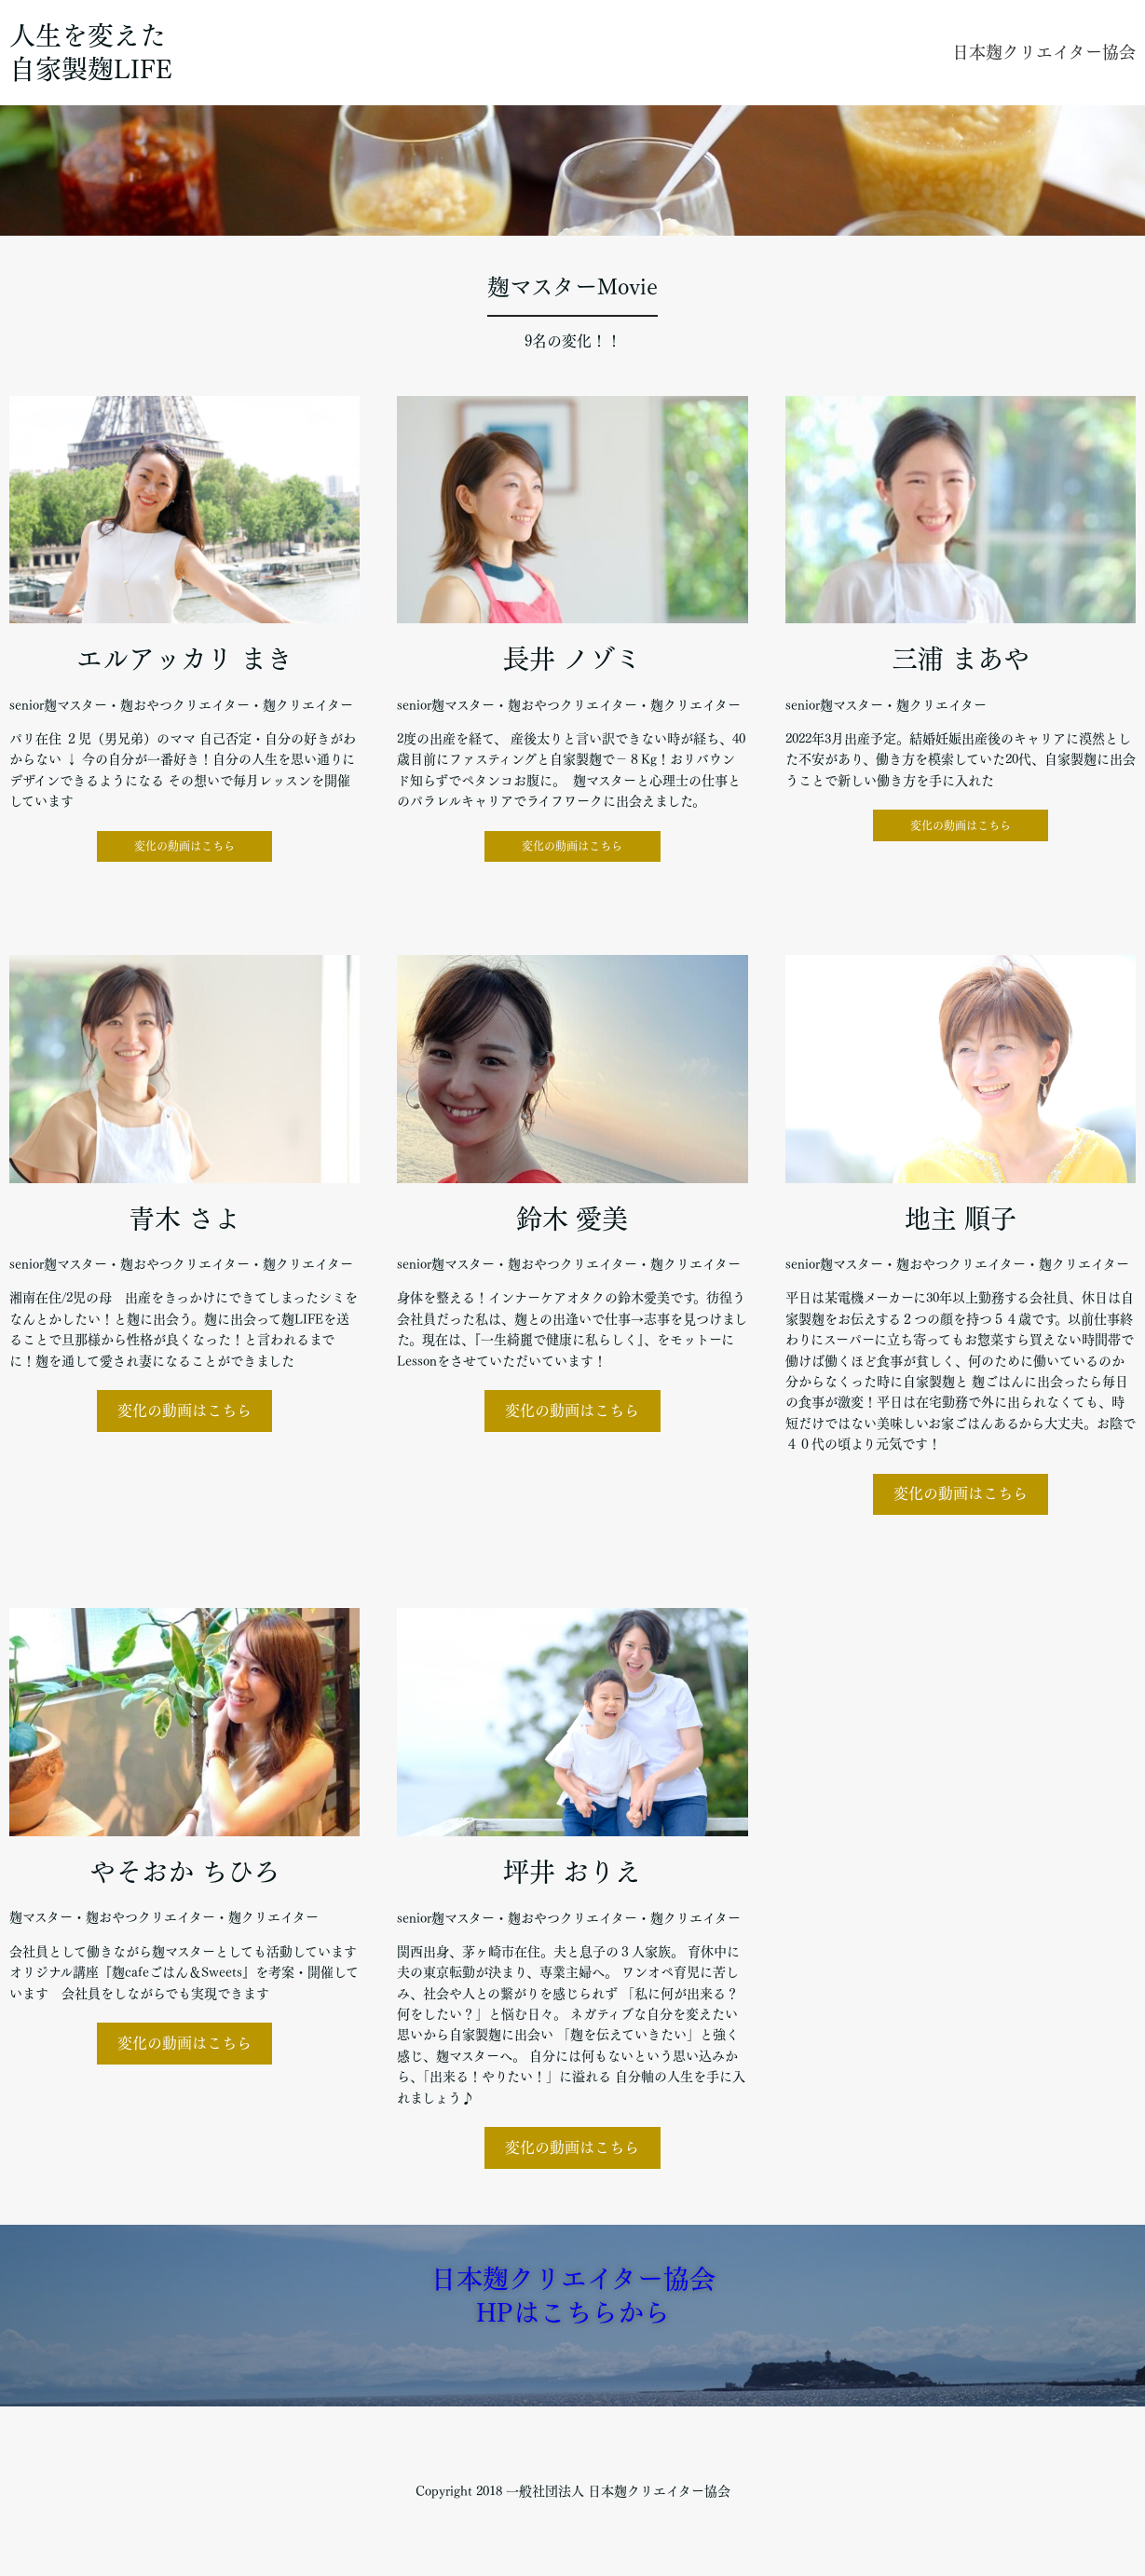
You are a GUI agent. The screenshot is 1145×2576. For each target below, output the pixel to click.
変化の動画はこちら (184, 846)
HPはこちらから (573, 2312)
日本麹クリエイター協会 (1044, 52)
